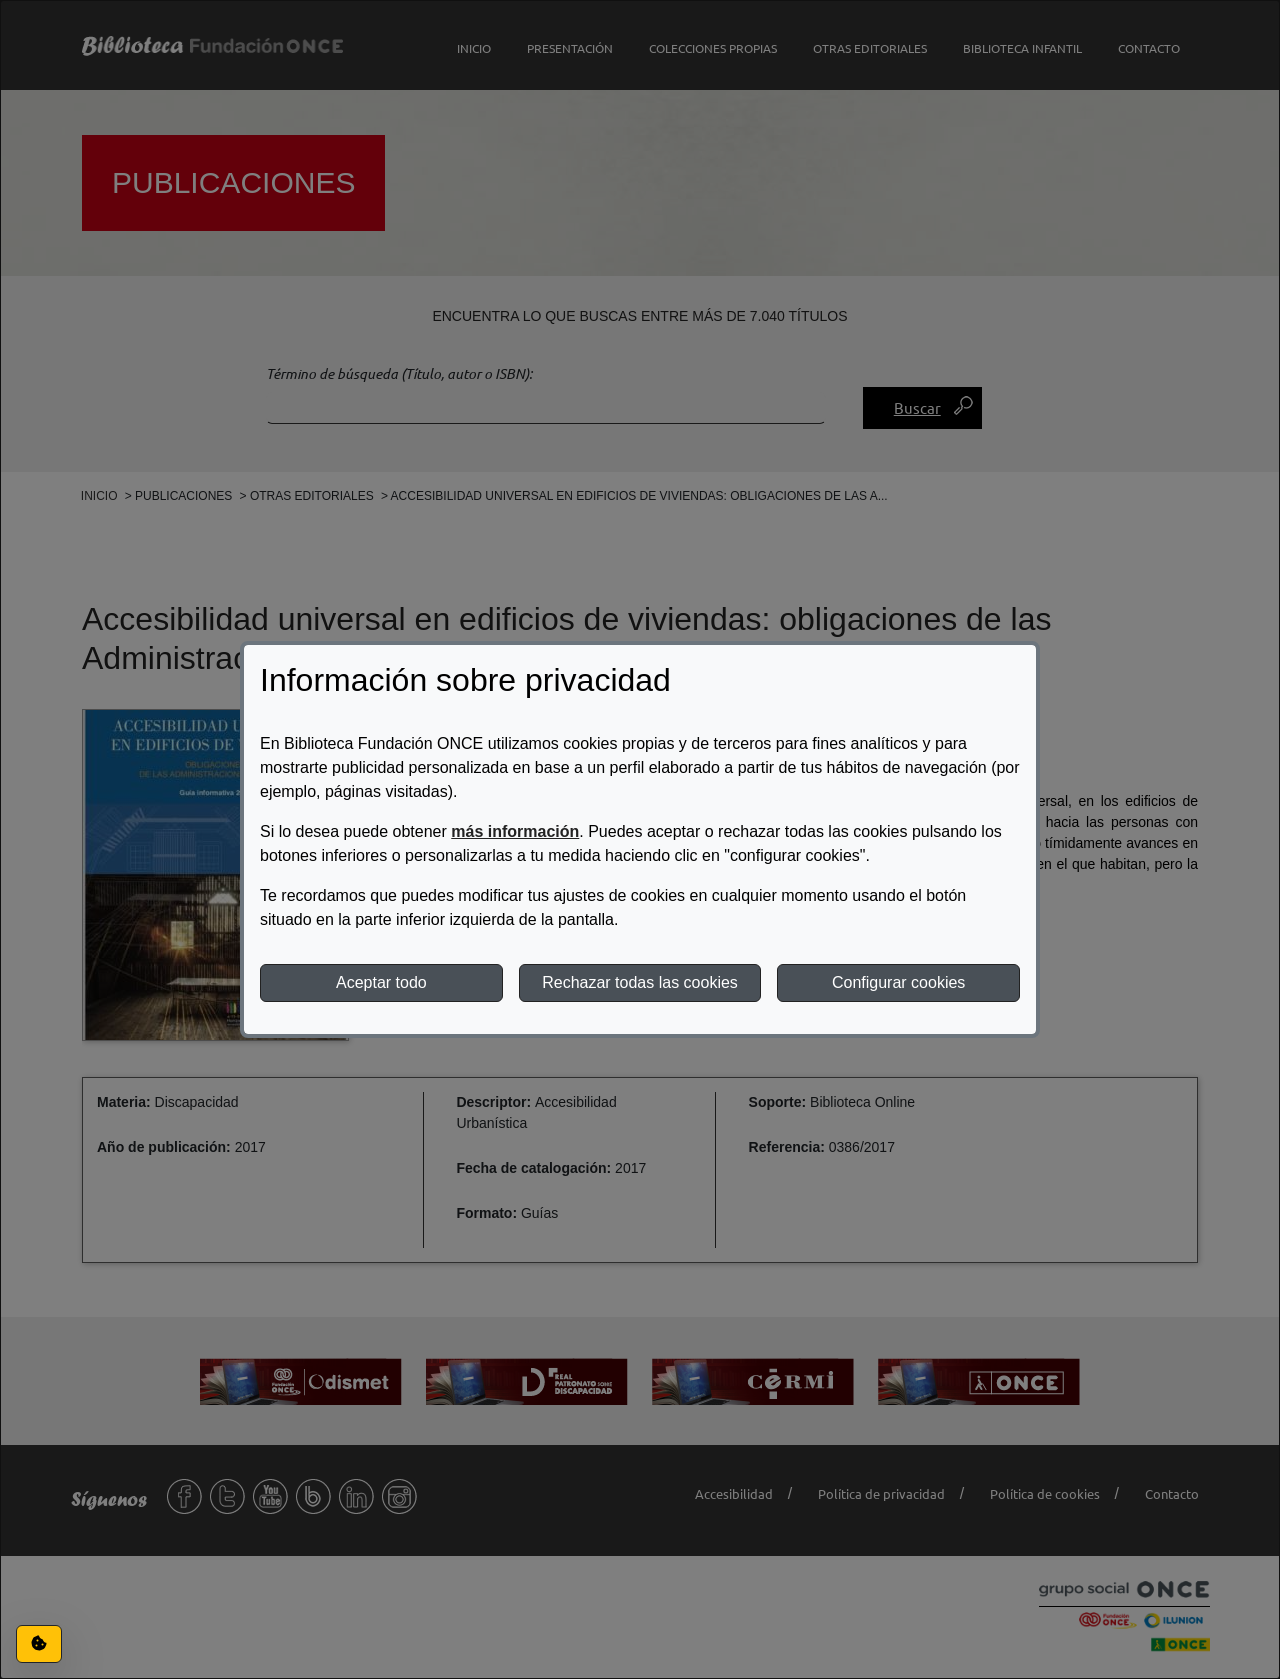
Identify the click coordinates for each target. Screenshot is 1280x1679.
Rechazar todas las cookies (640, 982)
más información (515, 831)
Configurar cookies (898, 982)
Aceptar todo (381, 982)
